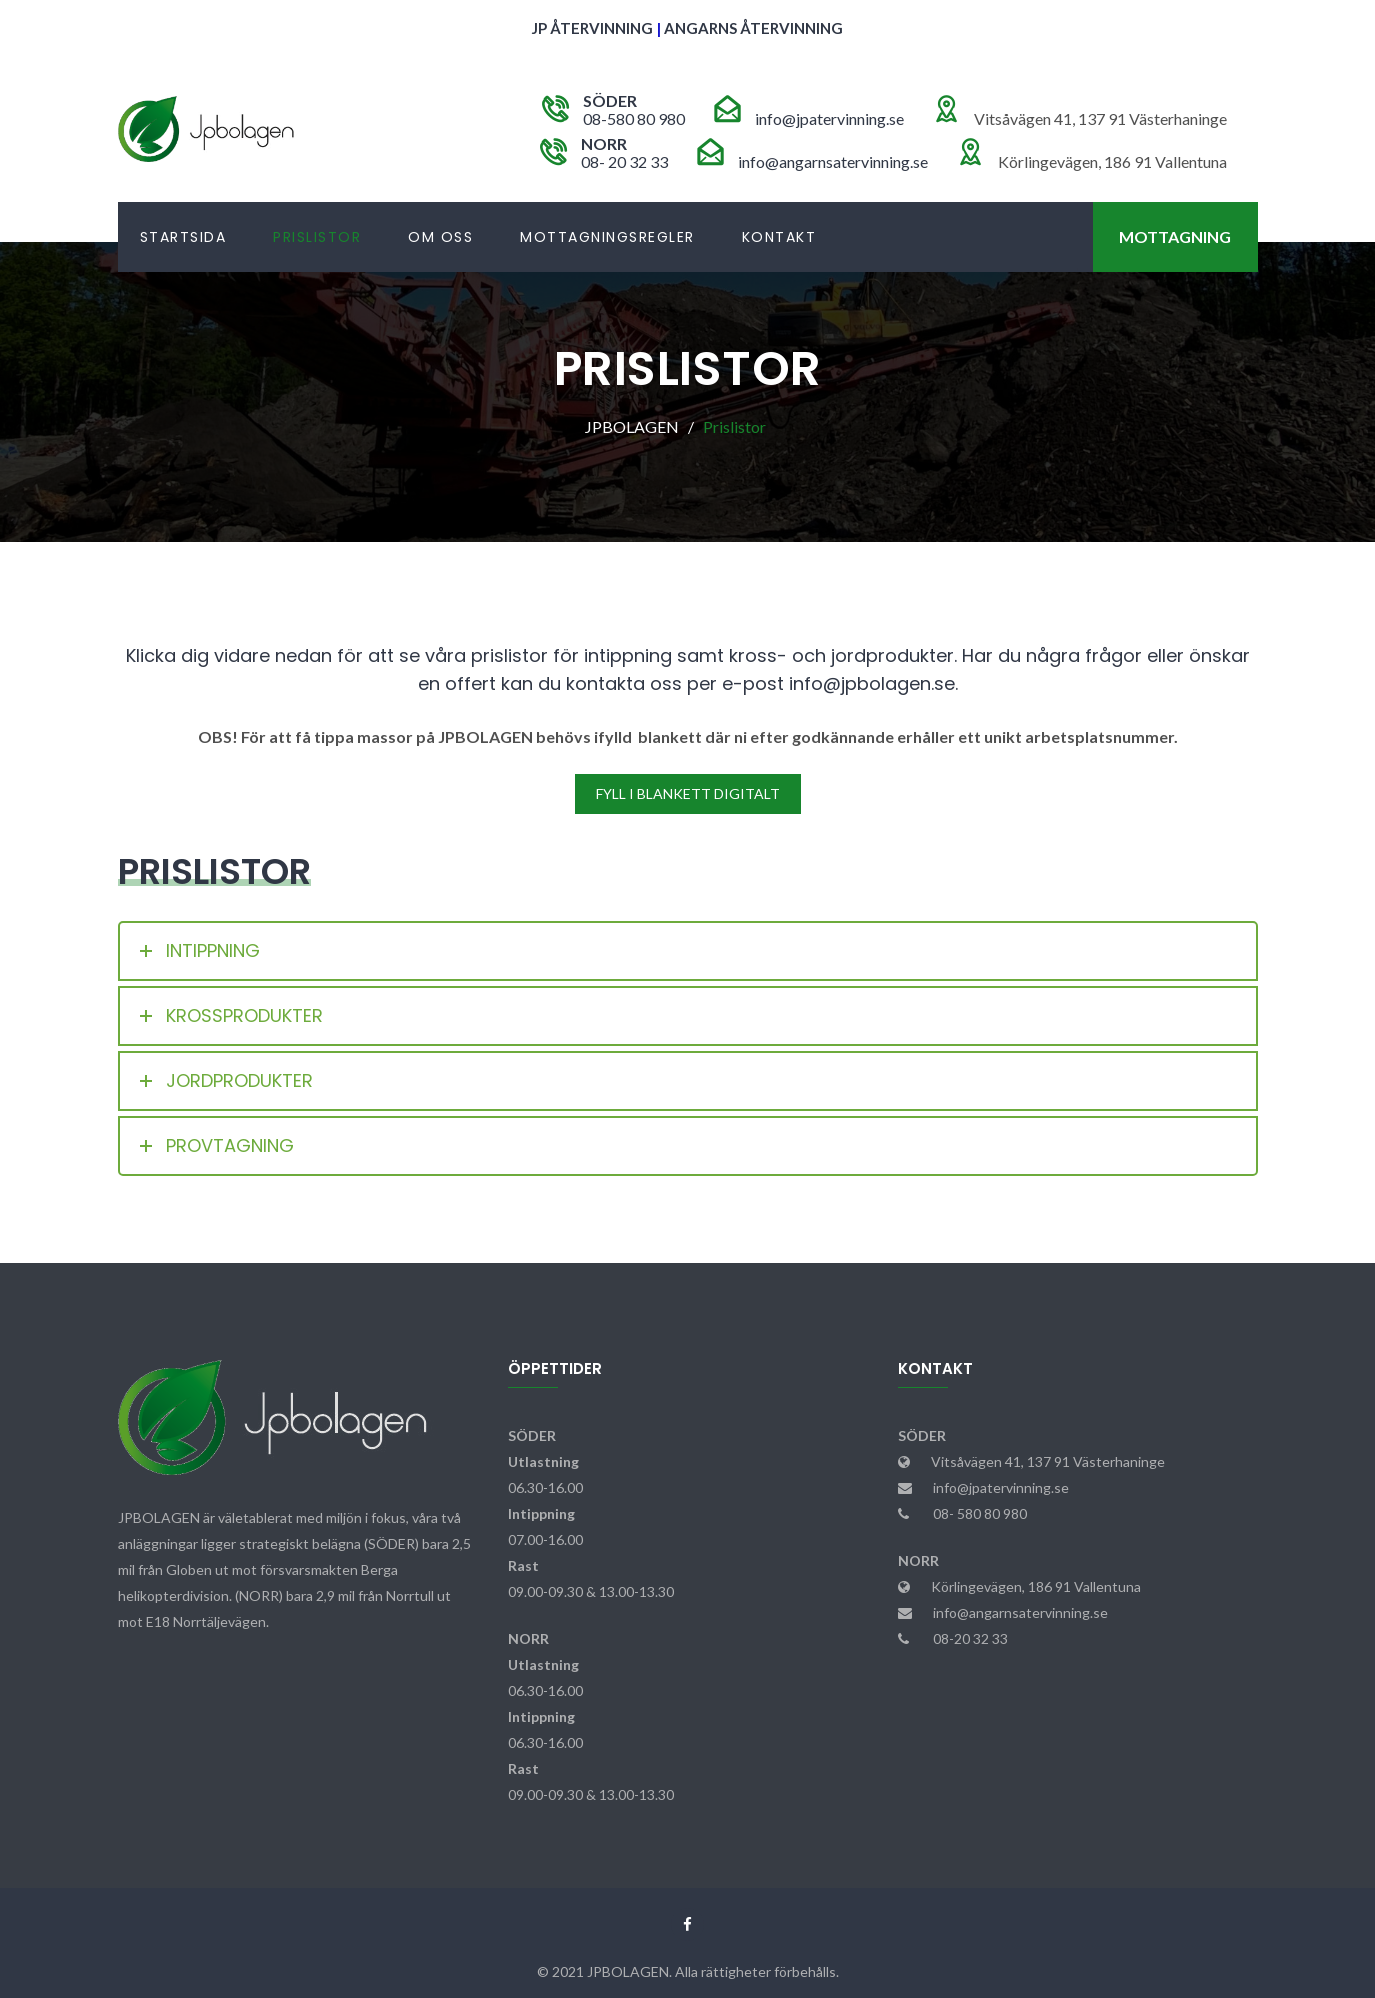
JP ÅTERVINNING (592, 28)
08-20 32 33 (970, 1638)
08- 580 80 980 (980, 1513)
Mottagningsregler (607, 237)
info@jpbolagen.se (872, 683)
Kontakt (779, 237)
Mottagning (1175, 236)
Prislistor (317, 237)
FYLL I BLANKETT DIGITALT (688, 793)
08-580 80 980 (634, 118)
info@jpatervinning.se (829, 118)
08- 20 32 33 (624, 161)
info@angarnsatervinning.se (833, 161)
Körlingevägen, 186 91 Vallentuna (1036, 1586)
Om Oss (440, 237)
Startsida (183, 237)
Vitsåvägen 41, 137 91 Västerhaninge (1048, 1461)
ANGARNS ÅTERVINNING (753, 28)
